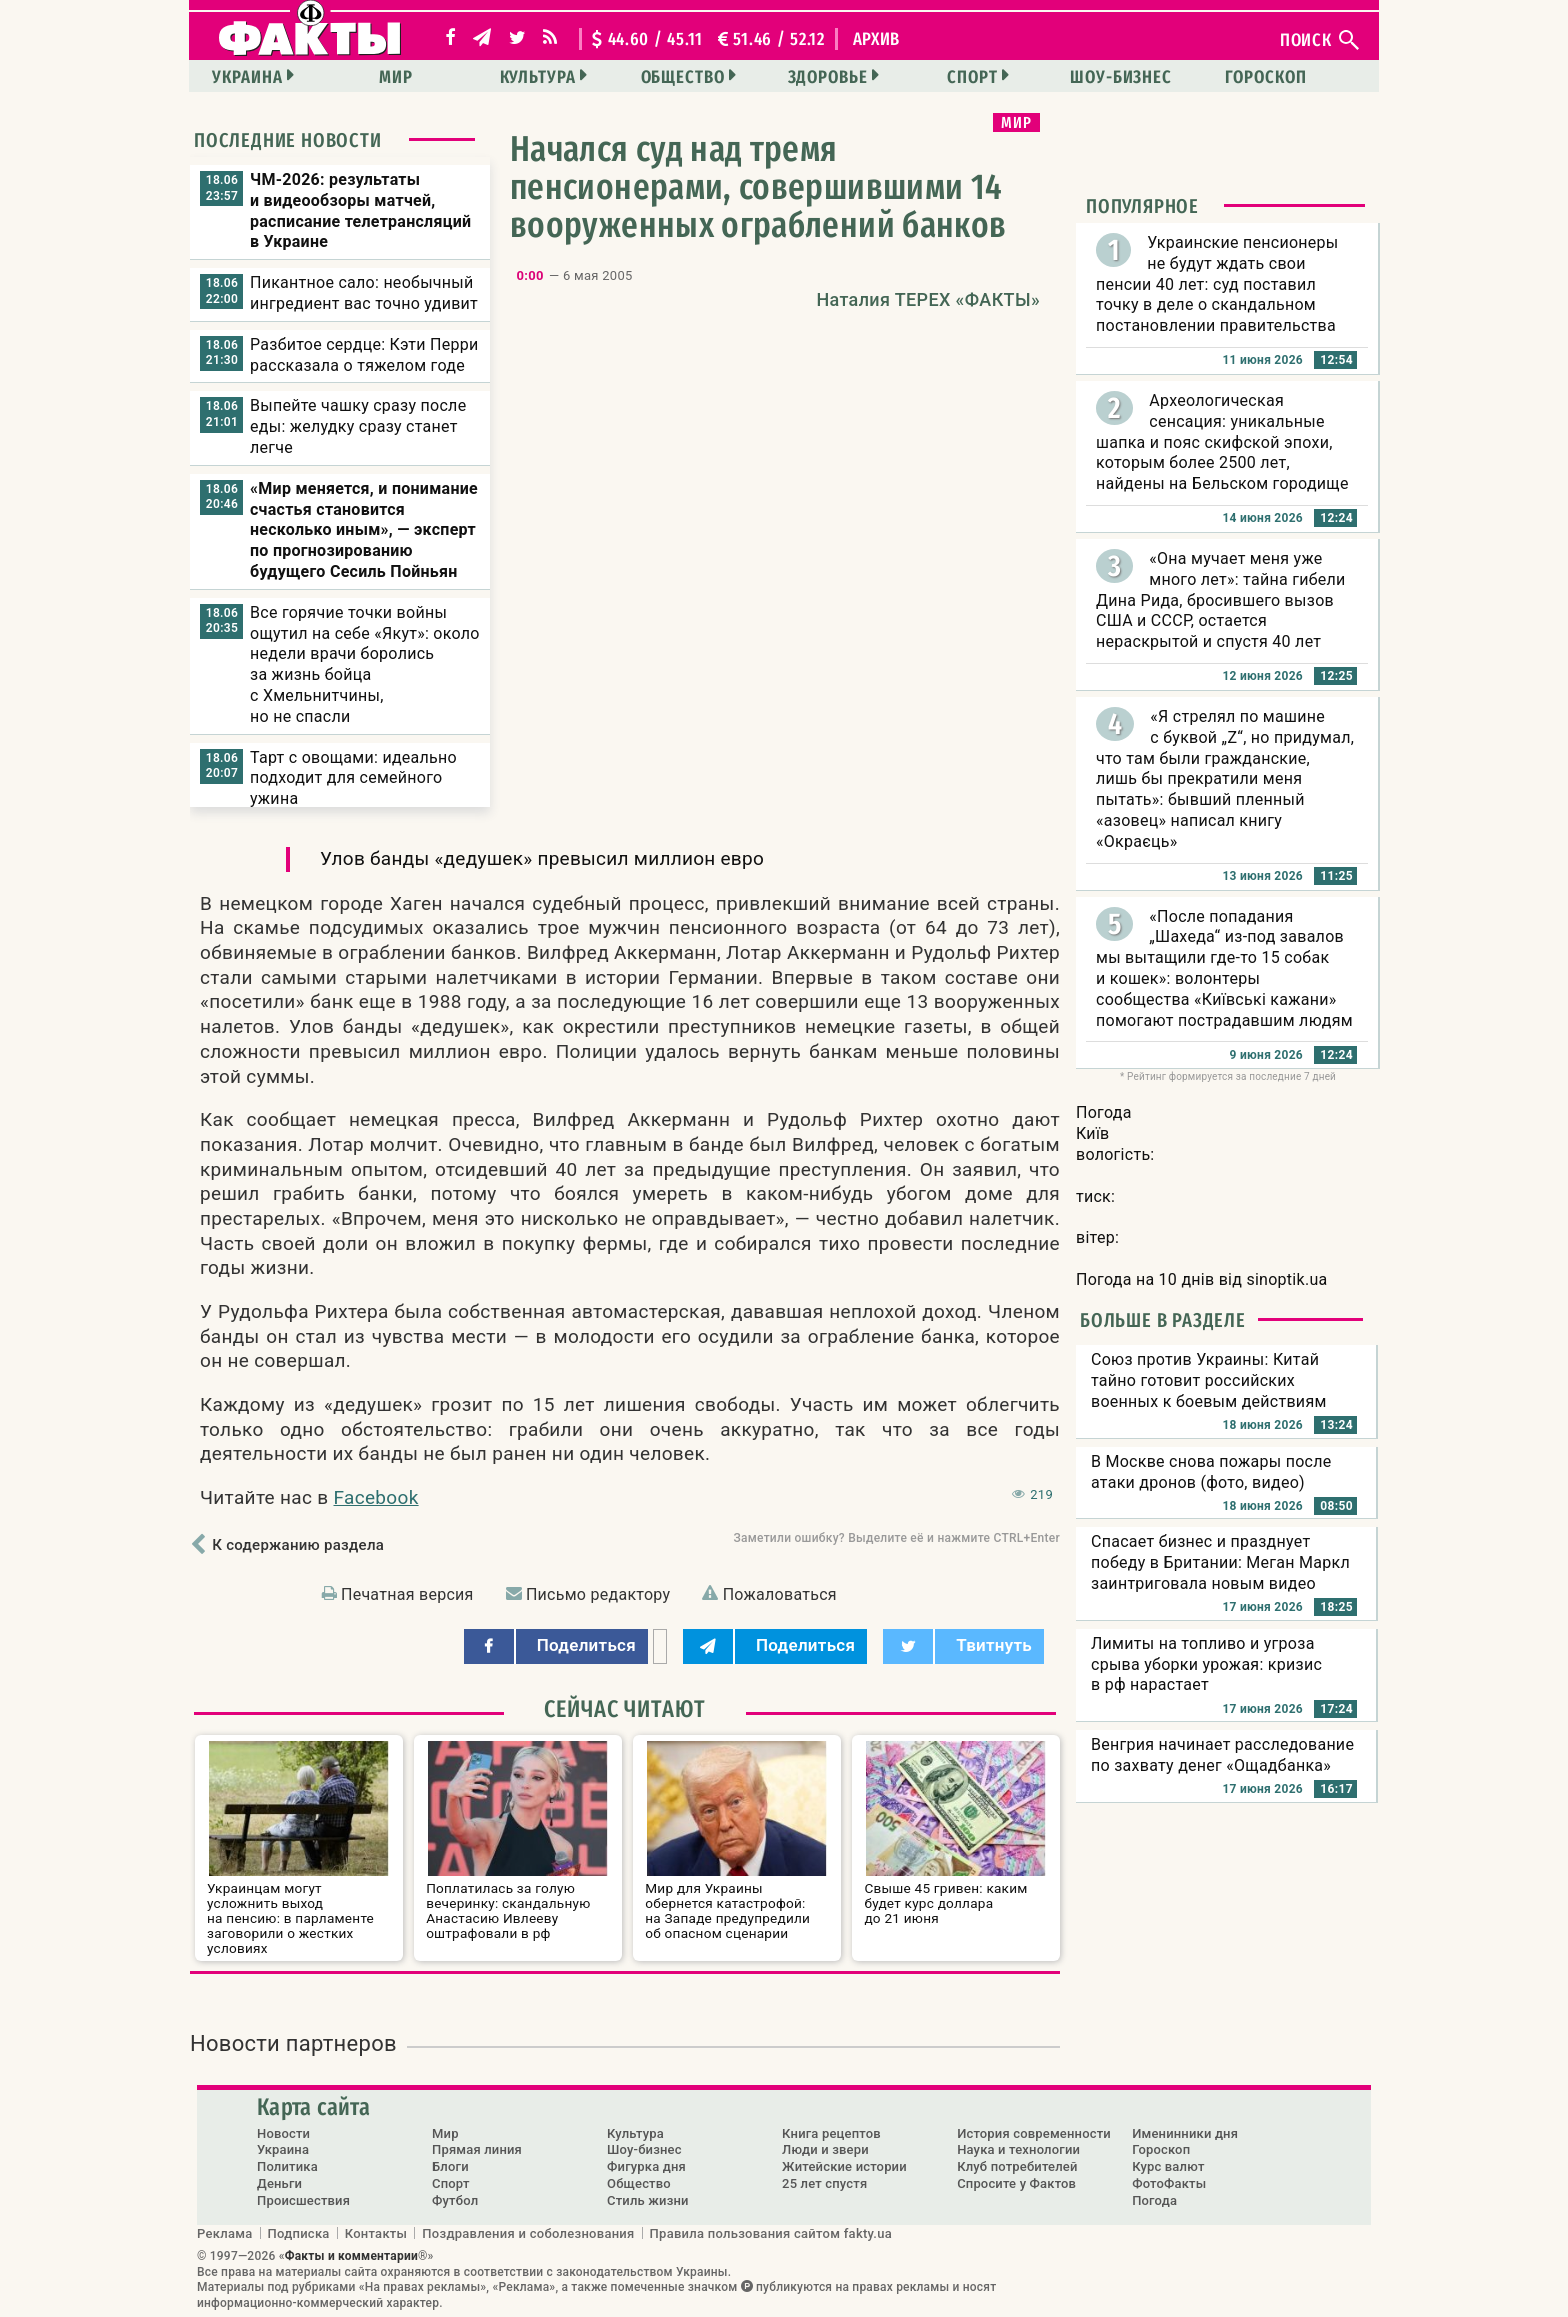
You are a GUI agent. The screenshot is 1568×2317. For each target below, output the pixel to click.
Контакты (376, 2233)
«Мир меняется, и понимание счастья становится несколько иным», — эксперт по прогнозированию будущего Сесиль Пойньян (364, 530)
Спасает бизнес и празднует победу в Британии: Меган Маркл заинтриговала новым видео (1220, 1562)
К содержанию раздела (298, 1545)
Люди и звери (825, 2149)
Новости (283, 2133)
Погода (1154, 2200)
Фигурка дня (646, 2166)
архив (877, 39)
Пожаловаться (780, 1594)
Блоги (450, 2166)
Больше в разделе (1163, 1320)
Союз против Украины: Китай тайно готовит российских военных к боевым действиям (1209, 1380)
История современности (1034, 2133)
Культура (538, 77)
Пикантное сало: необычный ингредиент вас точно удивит (364, 293)
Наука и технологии (1018, 2149)
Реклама (225, 2233)
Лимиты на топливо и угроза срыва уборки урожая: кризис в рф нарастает (1206, 1664)
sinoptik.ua (1286, 1279)
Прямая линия (477, 2149)
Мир (396, 77)
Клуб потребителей (1017, 2166)
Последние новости (288, 140)
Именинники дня (1185, 2133)
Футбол (455, 2200)
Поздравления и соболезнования (528, 2233)
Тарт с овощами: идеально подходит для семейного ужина (353, 778)
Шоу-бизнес (1121, 77)
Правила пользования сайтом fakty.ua (771, 2233)
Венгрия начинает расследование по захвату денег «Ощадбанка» (1222, 1755)
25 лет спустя (824, 2183)
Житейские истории (844, 2166)
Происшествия (303, 2200)
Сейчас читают (625, 1709)
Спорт (972, 77)
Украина (247, 77)
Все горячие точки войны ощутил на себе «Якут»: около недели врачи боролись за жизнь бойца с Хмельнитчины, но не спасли (365, 664)
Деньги (279, 2183)
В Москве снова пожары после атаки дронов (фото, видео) (1211, 1472)
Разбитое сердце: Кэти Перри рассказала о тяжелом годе (364, 355)
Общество (683, 77)
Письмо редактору (598, 1594)
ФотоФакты (1169, 2183)
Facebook (376, 1497)
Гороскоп (1265, 77)
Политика (287, 2166)
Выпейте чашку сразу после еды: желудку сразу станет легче (358, 426)
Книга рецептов (831, 2133)
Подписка (299, 2233)
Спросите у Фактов (1016, 2183)
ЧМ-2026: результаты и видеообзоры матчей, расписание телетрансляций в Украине (360, 210)
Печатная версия (407, 1594)
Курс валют (1168, 2166)
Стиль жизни (648, 2200)
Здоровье (828, 77)
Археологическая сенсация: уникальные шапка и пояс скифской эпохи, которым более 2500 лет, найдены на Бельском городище (1222, 442)
